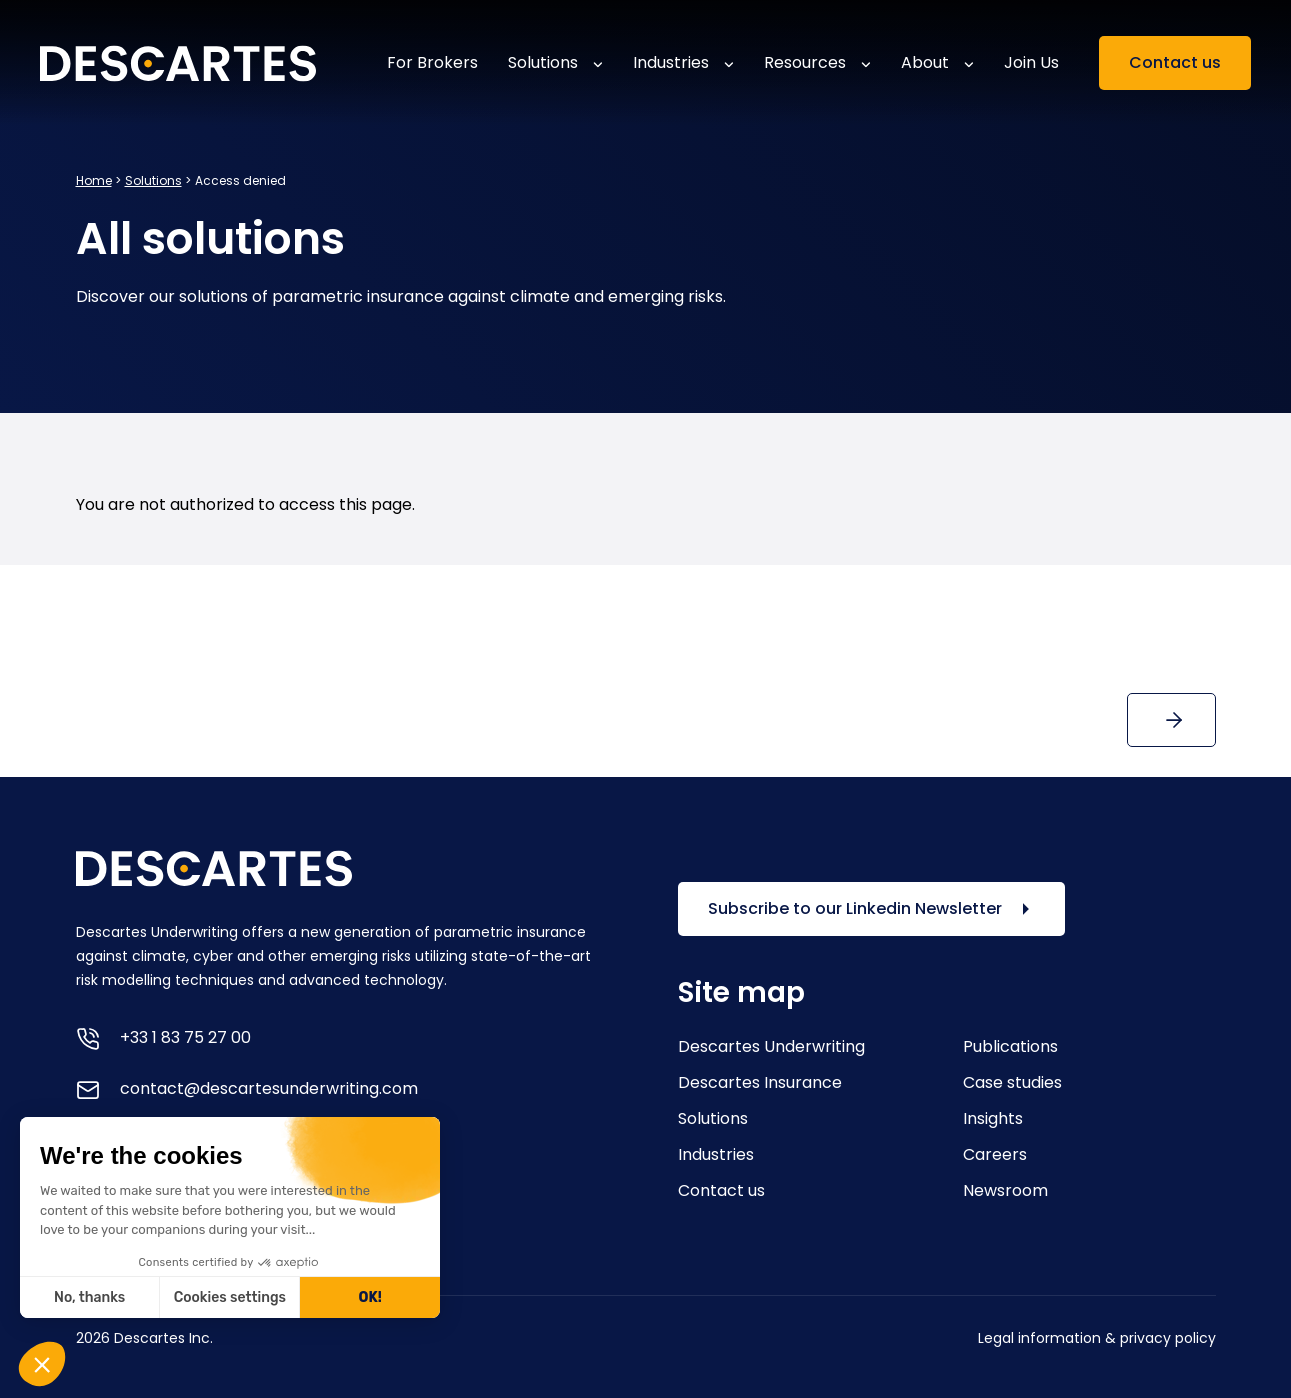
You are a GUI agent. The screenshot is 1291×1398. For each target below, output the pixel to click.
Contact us (1175, 62)
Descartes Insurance (760, 1082)
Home (94, 180)
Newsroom (1005, 1190)
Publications (1010, 1046)
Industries (671, 62)
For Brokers (432, 62)
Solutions (543, 62)
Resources (805, 62)
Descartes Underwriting (771, 1046)
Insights (993, 1118)
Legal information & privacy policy (1097, 1338)
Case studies (1012, 1082)
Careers (995, 1154)
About (925, 62)
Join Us (1031, 62)
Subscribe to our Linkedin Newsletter (871, 909)
